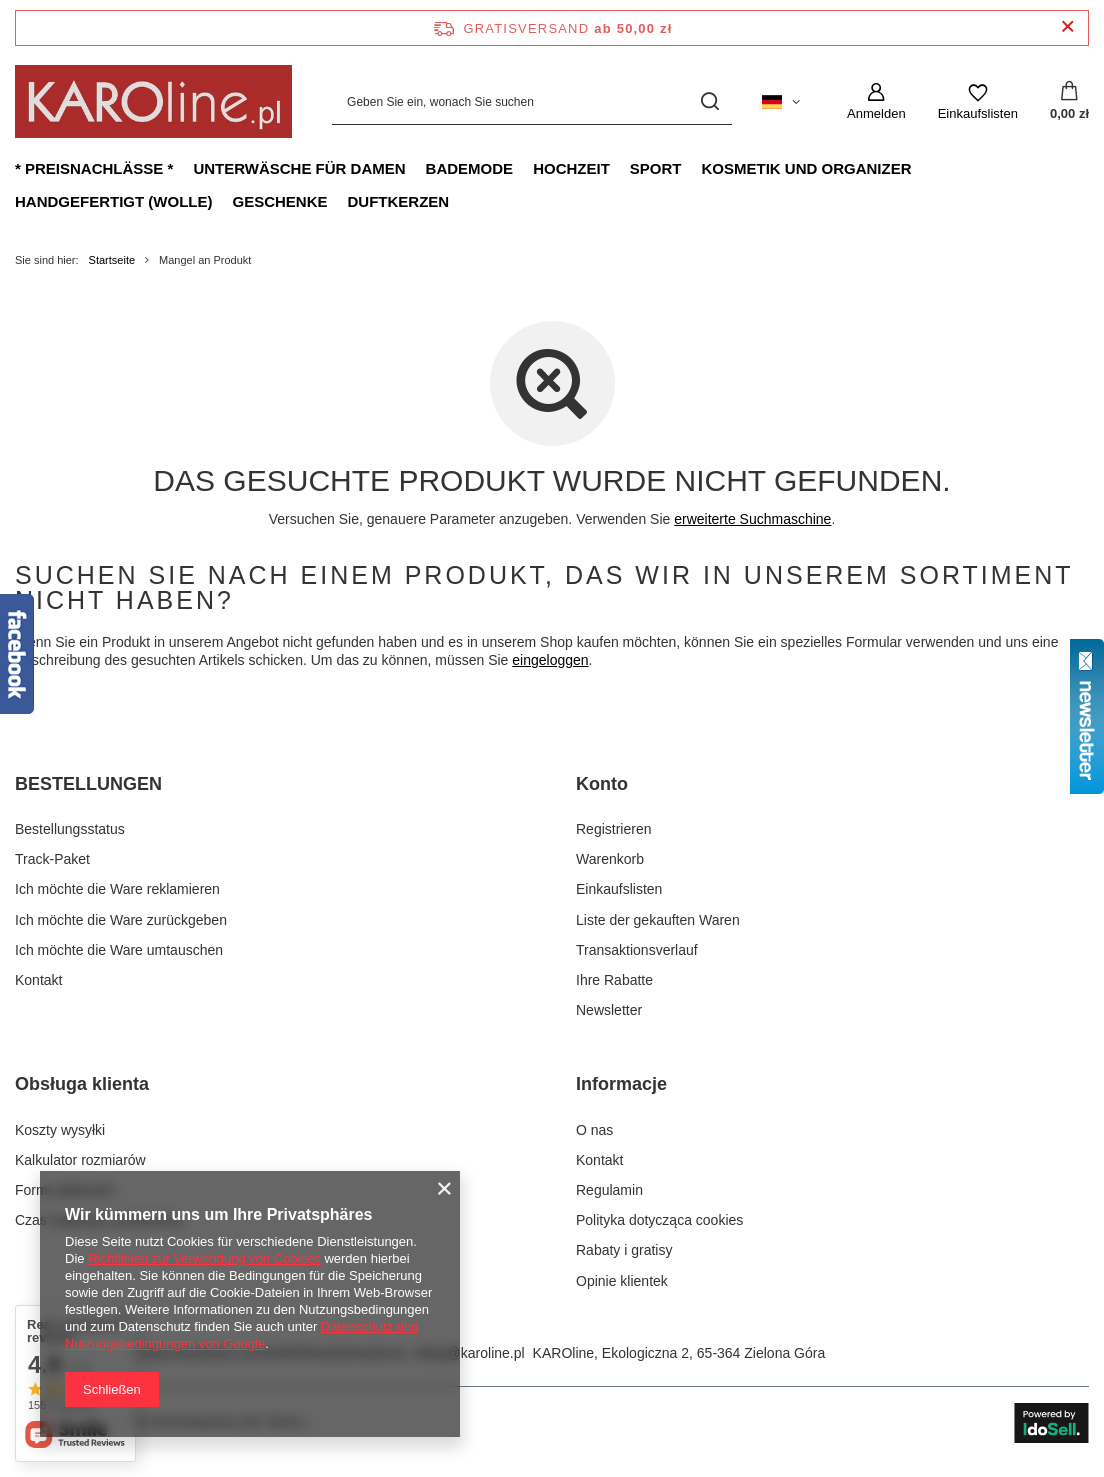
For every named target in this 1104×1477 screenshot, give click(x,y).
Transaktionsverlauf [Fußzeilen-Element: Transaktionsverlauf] (637, 950)
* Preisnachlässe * (94, 168)
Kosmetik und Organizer (806, 168)
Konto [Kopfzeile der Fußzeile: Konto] (602, 784)
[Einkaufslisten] (978, 102)
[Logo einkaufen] (153, 101)
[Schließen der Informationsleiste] (1067, 27)
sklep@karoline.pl (469, 1353)
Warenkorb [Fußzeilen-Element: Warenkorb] (610, 859)
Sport (656, 168)
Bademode (470, 168)
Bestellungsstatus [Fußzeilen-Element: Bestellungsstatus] (70, 829)
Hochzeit (571, 168)
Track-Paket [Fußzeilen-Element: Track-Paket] (52, 859)
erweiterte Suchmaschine (752, 519)
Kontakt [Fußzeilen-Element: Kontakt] (38, 980)
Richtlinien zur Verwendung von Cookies (204, 1258)
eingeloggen (550, 660)
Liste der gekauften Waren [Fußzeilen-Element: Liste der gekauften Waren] (658, 920)
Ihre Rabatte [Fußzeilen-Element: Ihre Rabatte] (614, 980)
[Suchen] (709, 101)
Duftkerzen (399, 201)
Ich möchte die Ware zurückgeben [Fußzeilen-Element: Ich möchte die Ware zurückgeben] (121, 920)
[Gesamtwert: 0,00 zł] (1069, 102)
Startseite (112, 260)
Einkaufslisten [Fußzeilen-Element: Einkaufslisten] (619, 889)
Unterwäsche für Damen (299, 168)
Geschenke (279, 201)
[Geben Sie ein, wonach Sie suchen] (532, 101)
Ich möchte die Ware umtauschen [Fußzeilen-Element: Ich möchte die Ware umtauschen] (119, 950)
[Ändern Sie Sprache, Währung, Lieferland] (781, 102)
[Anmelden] (876, 102)
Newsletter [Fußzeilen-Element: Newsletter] (609, 1010)
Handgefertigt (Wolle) (113, 201)
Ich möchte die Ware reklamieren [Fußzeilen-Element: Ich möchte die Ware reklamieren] (117, 889)
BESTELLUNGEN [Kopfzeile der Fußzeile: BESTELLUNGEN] (88, 784)
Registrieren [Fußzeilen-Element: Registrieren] (613, 829)
